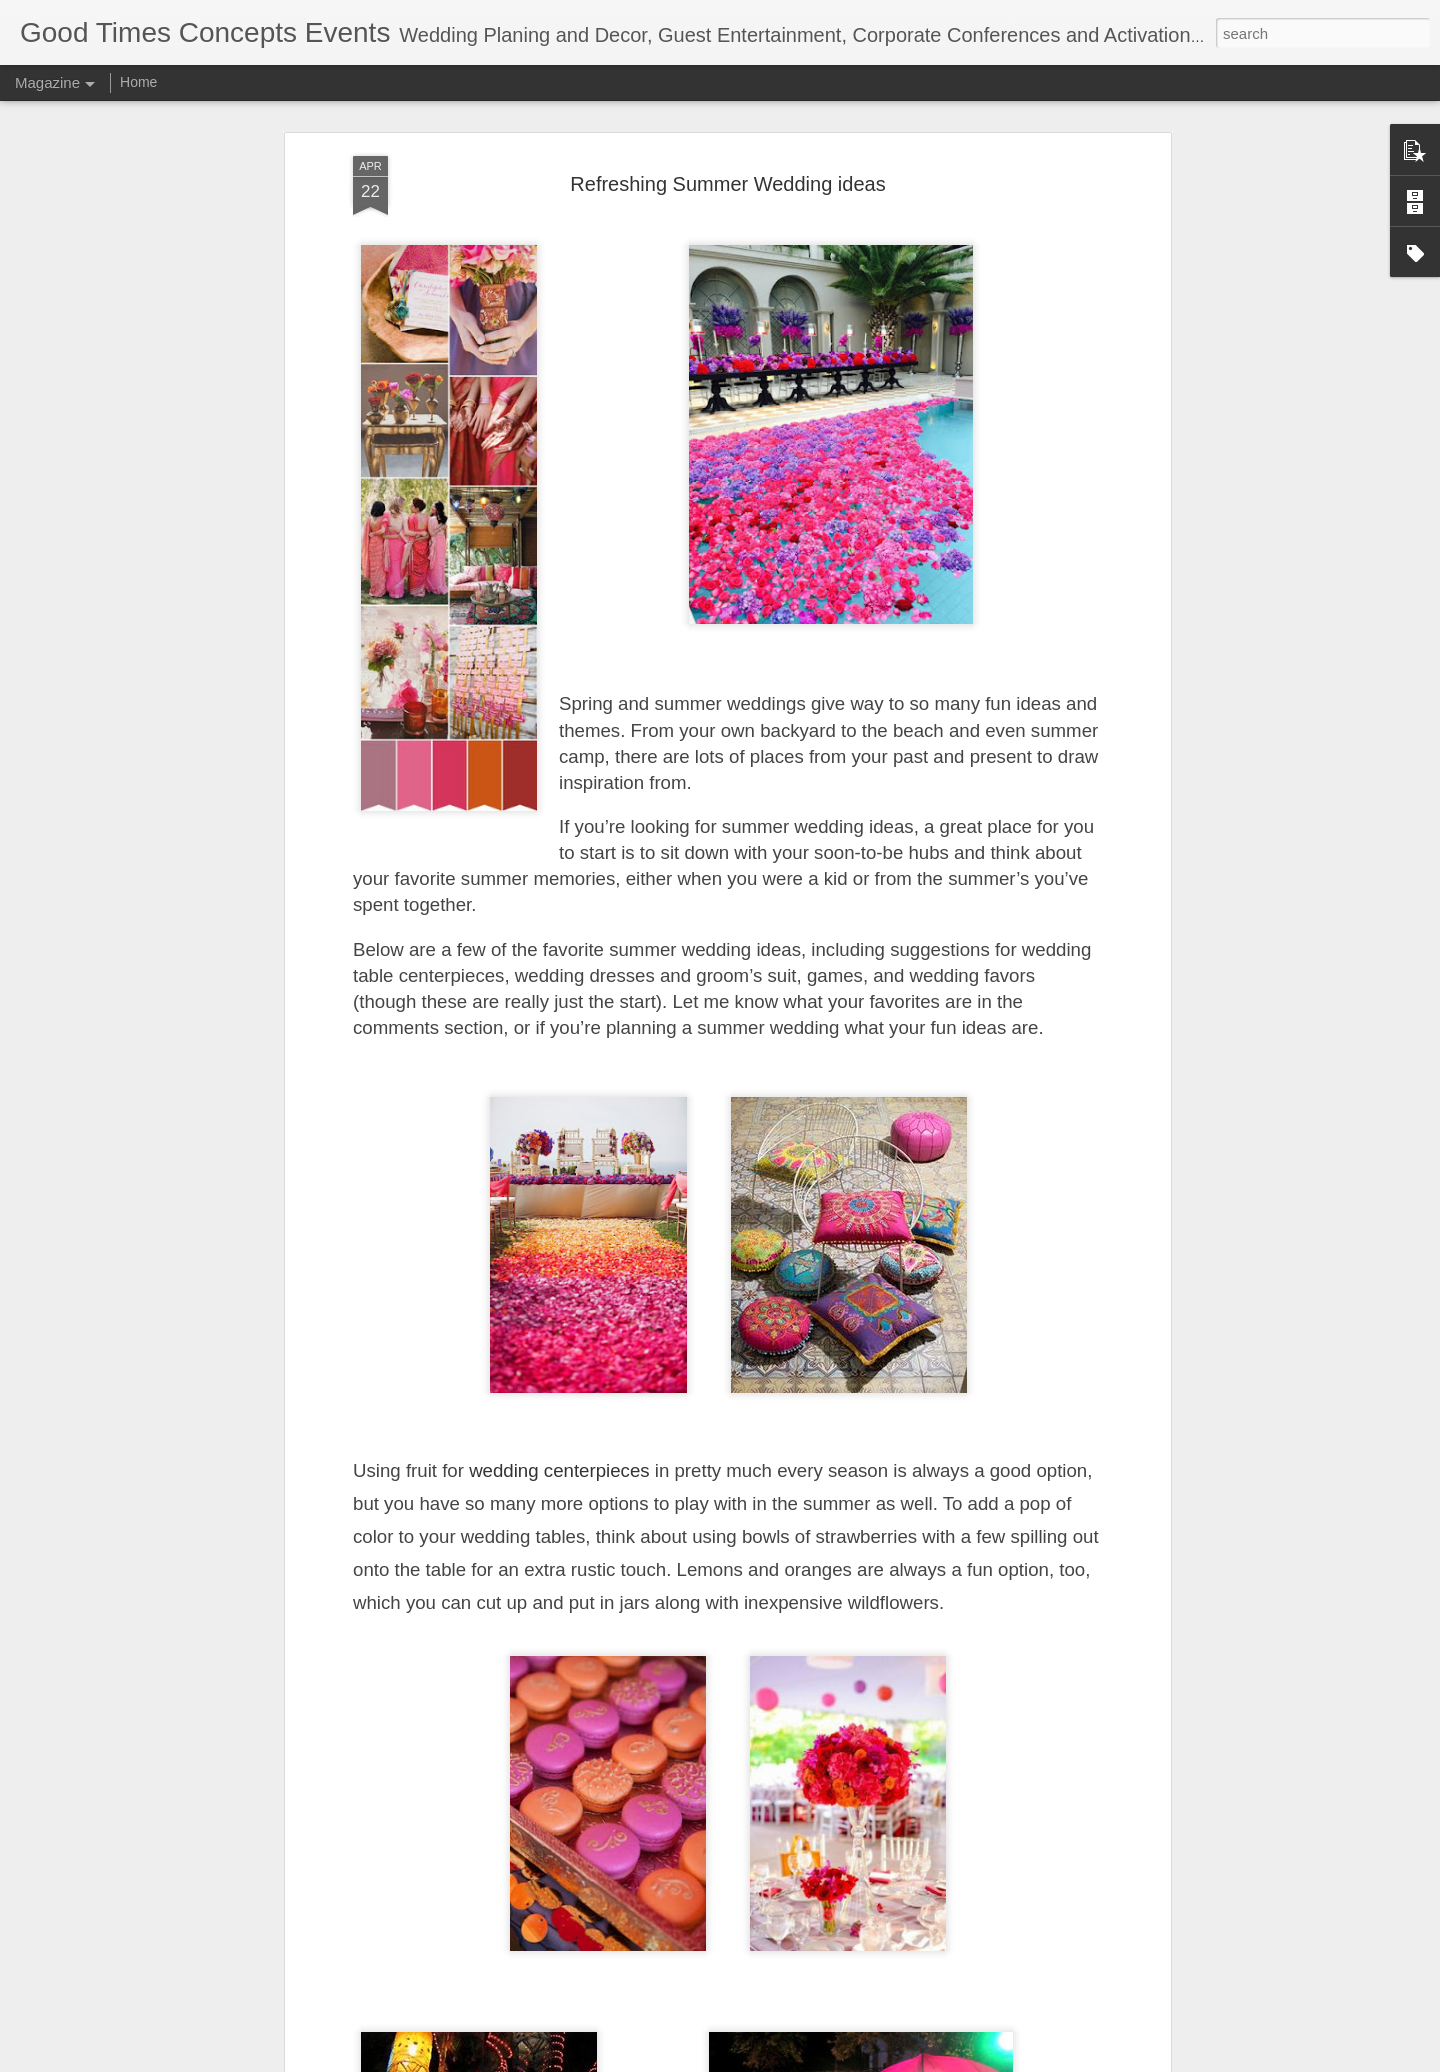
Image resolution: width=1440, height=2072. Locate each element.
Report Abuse (919, 2061)
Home (138, 82)
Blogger (861, 2061)
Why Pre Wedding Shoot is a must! (643, 1822)
